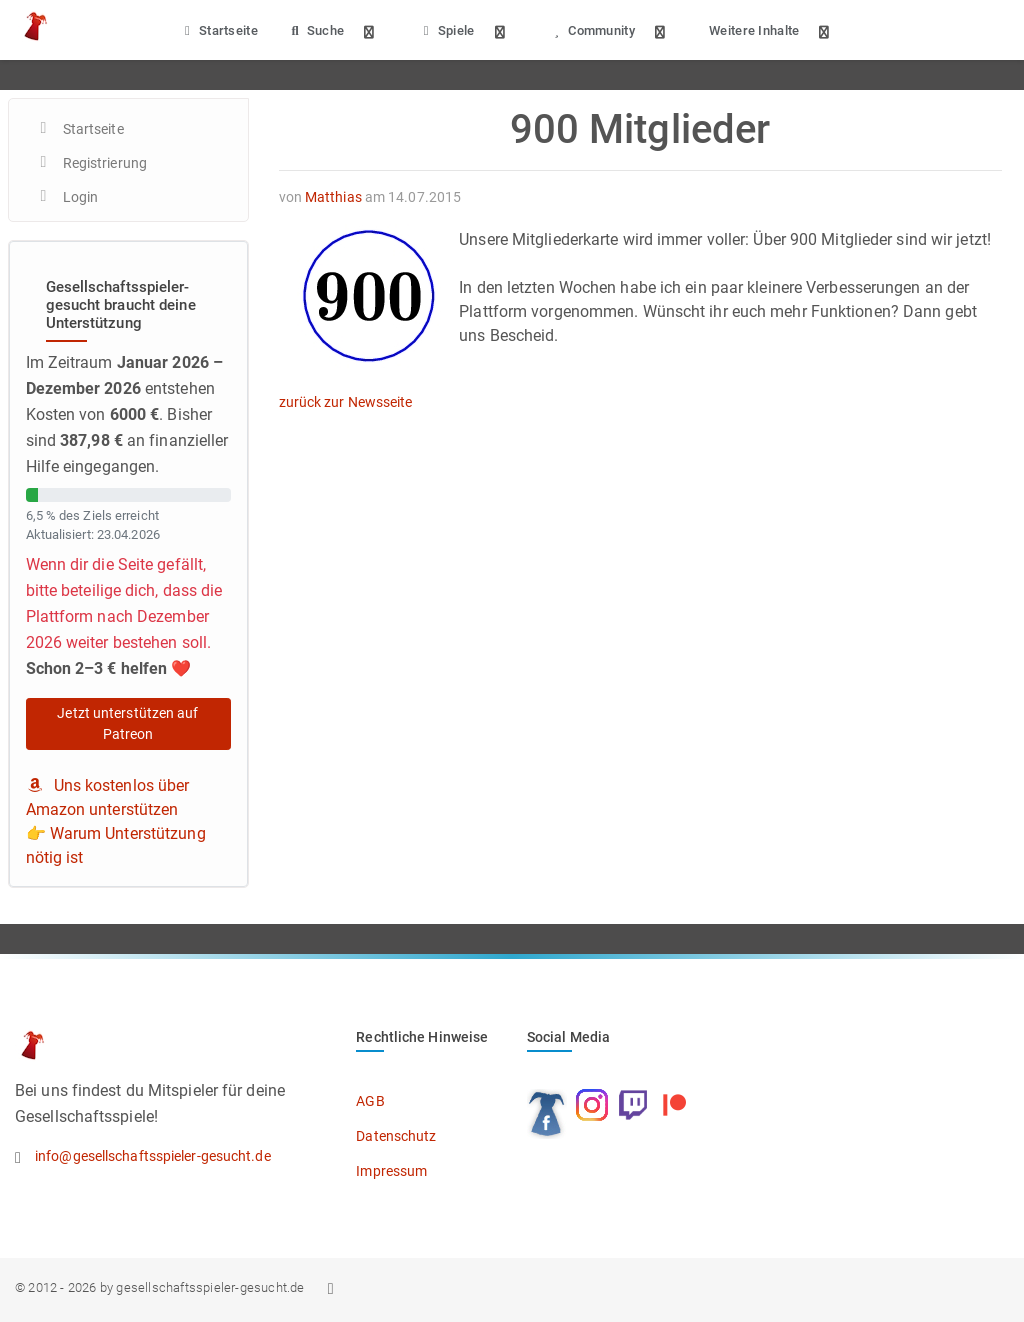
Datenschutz (396, 1136)
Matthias (333, 197)
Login (81, 197)
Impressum (391, 1171)
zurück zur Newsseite (346, 402)
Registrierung (105, 163)
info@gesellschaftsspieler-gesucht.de (153, 1156)
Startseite (218, 30)
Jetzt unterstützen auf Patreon (127, 723)
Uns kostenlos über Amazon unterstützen (108, 797)
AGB (370, 1101)
